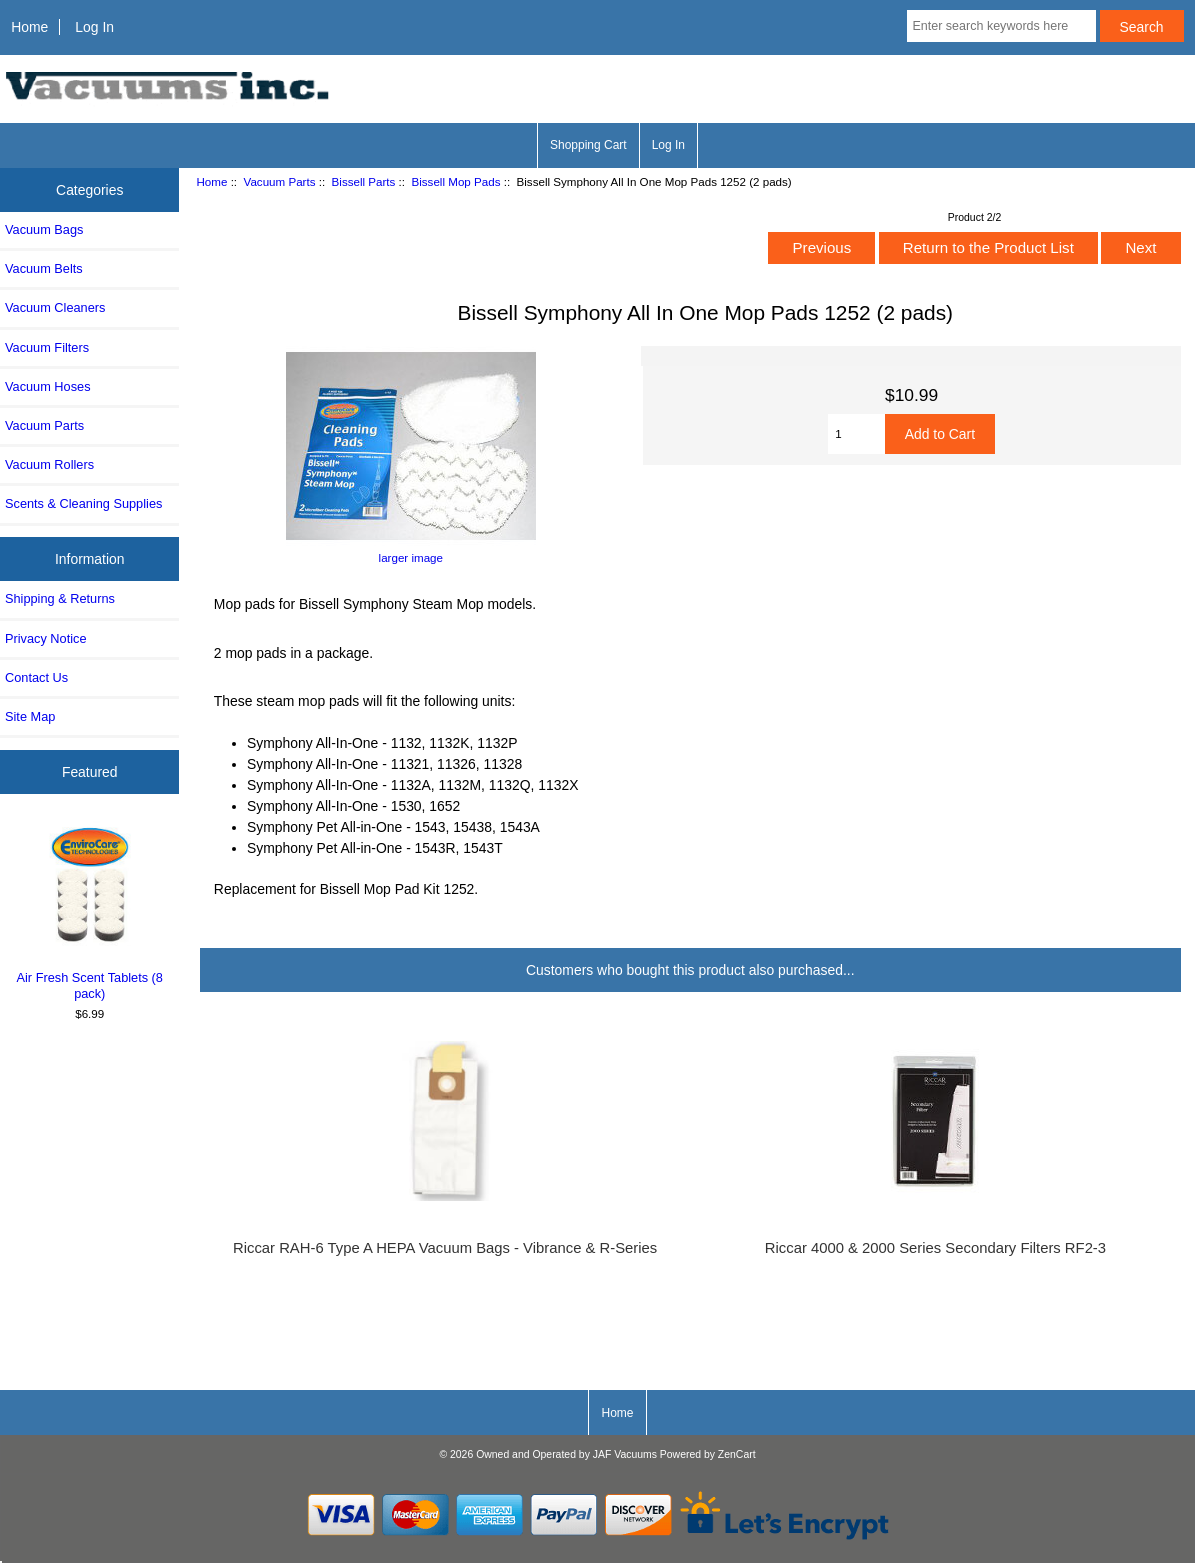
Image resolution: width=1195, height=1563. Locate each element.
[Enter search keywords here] (1001, 26)
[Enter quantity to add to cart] (856, 434)
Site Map (30, 716)
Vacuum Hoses (48, 386)
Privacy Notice (45, 638)
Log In (94, 27)
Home (29, 27)
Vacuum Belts (44, 268)
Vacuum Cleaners (55, 307)
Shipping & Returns (60, 598)
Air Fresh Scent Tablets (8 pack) (90, 911)
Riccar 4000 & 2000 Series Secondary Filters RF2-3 (935, 1248)
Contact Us (36, 677)
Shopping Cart (588, 145)
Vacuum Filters (47, 347)
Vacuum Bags (44, 229)
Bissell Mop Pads (456, 181)
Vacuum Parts (280, 181)
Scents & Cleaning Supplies (83, 503)
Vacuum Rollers (49, 464)
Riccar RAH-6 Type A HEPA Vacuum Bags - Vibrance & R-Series (445, 1248)
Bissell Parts (364, 181)
